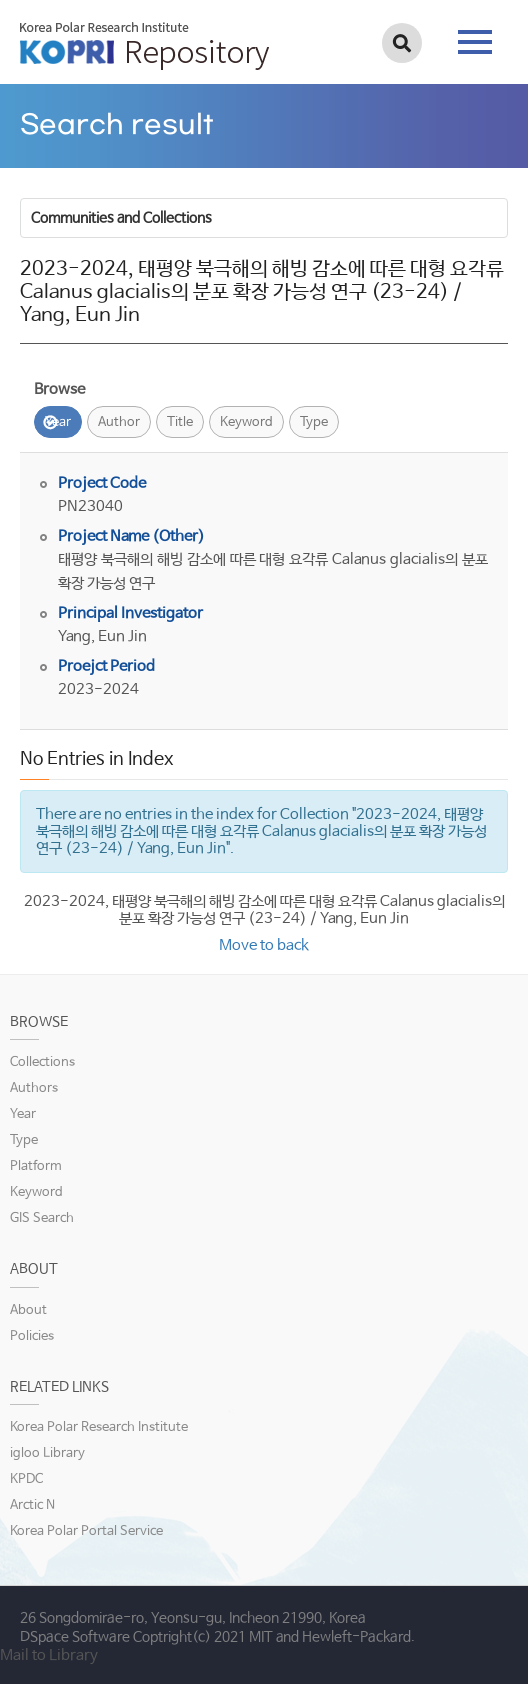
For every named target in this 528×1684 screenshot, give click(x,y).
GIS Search (42, 1218)
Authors (34, 1088)
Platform (36, 1166)
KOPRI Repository (144, 46)
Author (119, 422)
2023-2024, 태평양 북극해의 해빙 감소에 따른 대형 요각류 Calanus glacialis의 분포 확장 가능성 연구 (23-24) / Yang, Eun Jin (264, 910)
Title (180, 422)
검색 (402, 43)
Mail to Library (49, 1655)
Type (314, 422)
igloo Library (47, 1453)
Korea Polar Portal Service (86, 1531)
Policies (32, 1336)
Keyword (246, 422)
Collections (42, 1062)
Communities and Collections (121, 218)
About (28, 1310)
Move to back (264, 945)
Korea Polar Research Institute (99, 1427)
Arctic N (32, 1505)
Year (58, 422)
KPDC (26, 1479)
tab (475, 42)
